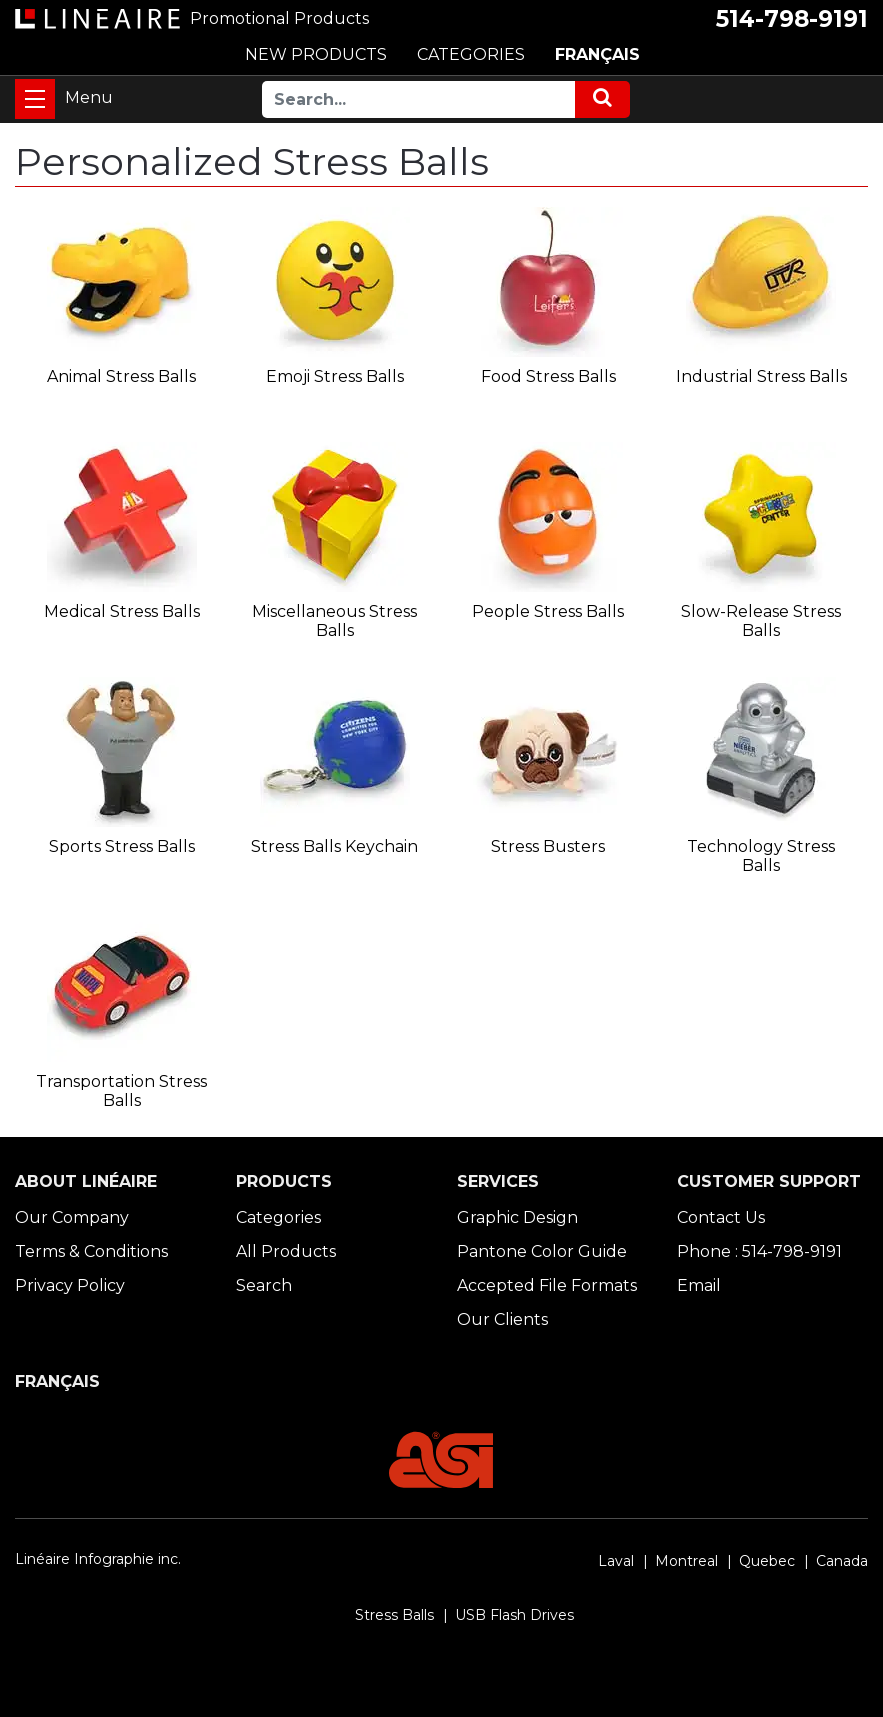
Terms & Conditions (91, 1251)
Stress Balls (394, 1615)
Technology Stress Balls (761, 856)
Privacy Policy (70, 1285)
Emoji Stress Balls (335, 376)
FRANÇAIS (597, 54)
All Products (286, 1251)
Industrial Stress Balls (761, 376)
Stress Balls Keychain (334, 846)
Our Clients (502, 1319)
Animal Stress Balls (121, 376)
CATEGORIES (471, 54)
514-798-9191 (792, 19)
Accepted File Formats (547, 1285)
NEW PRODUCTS (316, 54)
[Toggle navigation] (35, 99)
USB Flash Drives (514, 1615)
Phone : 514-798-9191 (759, 1251)
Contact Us (721, 1217)
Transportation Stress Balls (121, 1091)
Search (264, 1285)
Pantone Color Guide (542, 1251)
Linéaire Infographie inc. (98, 1559)
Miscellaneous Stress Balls (334, 621)
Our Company (72, 1217)
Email (699, 1285)
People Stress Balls (548, 611)
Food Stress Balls (548, 376)
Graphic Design (517, 1217)
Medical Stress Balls (122, 611)
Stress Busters (548, 846)
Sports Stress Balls (122, 846)
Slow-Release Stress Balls (761, 621)
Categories (278, 1217)
